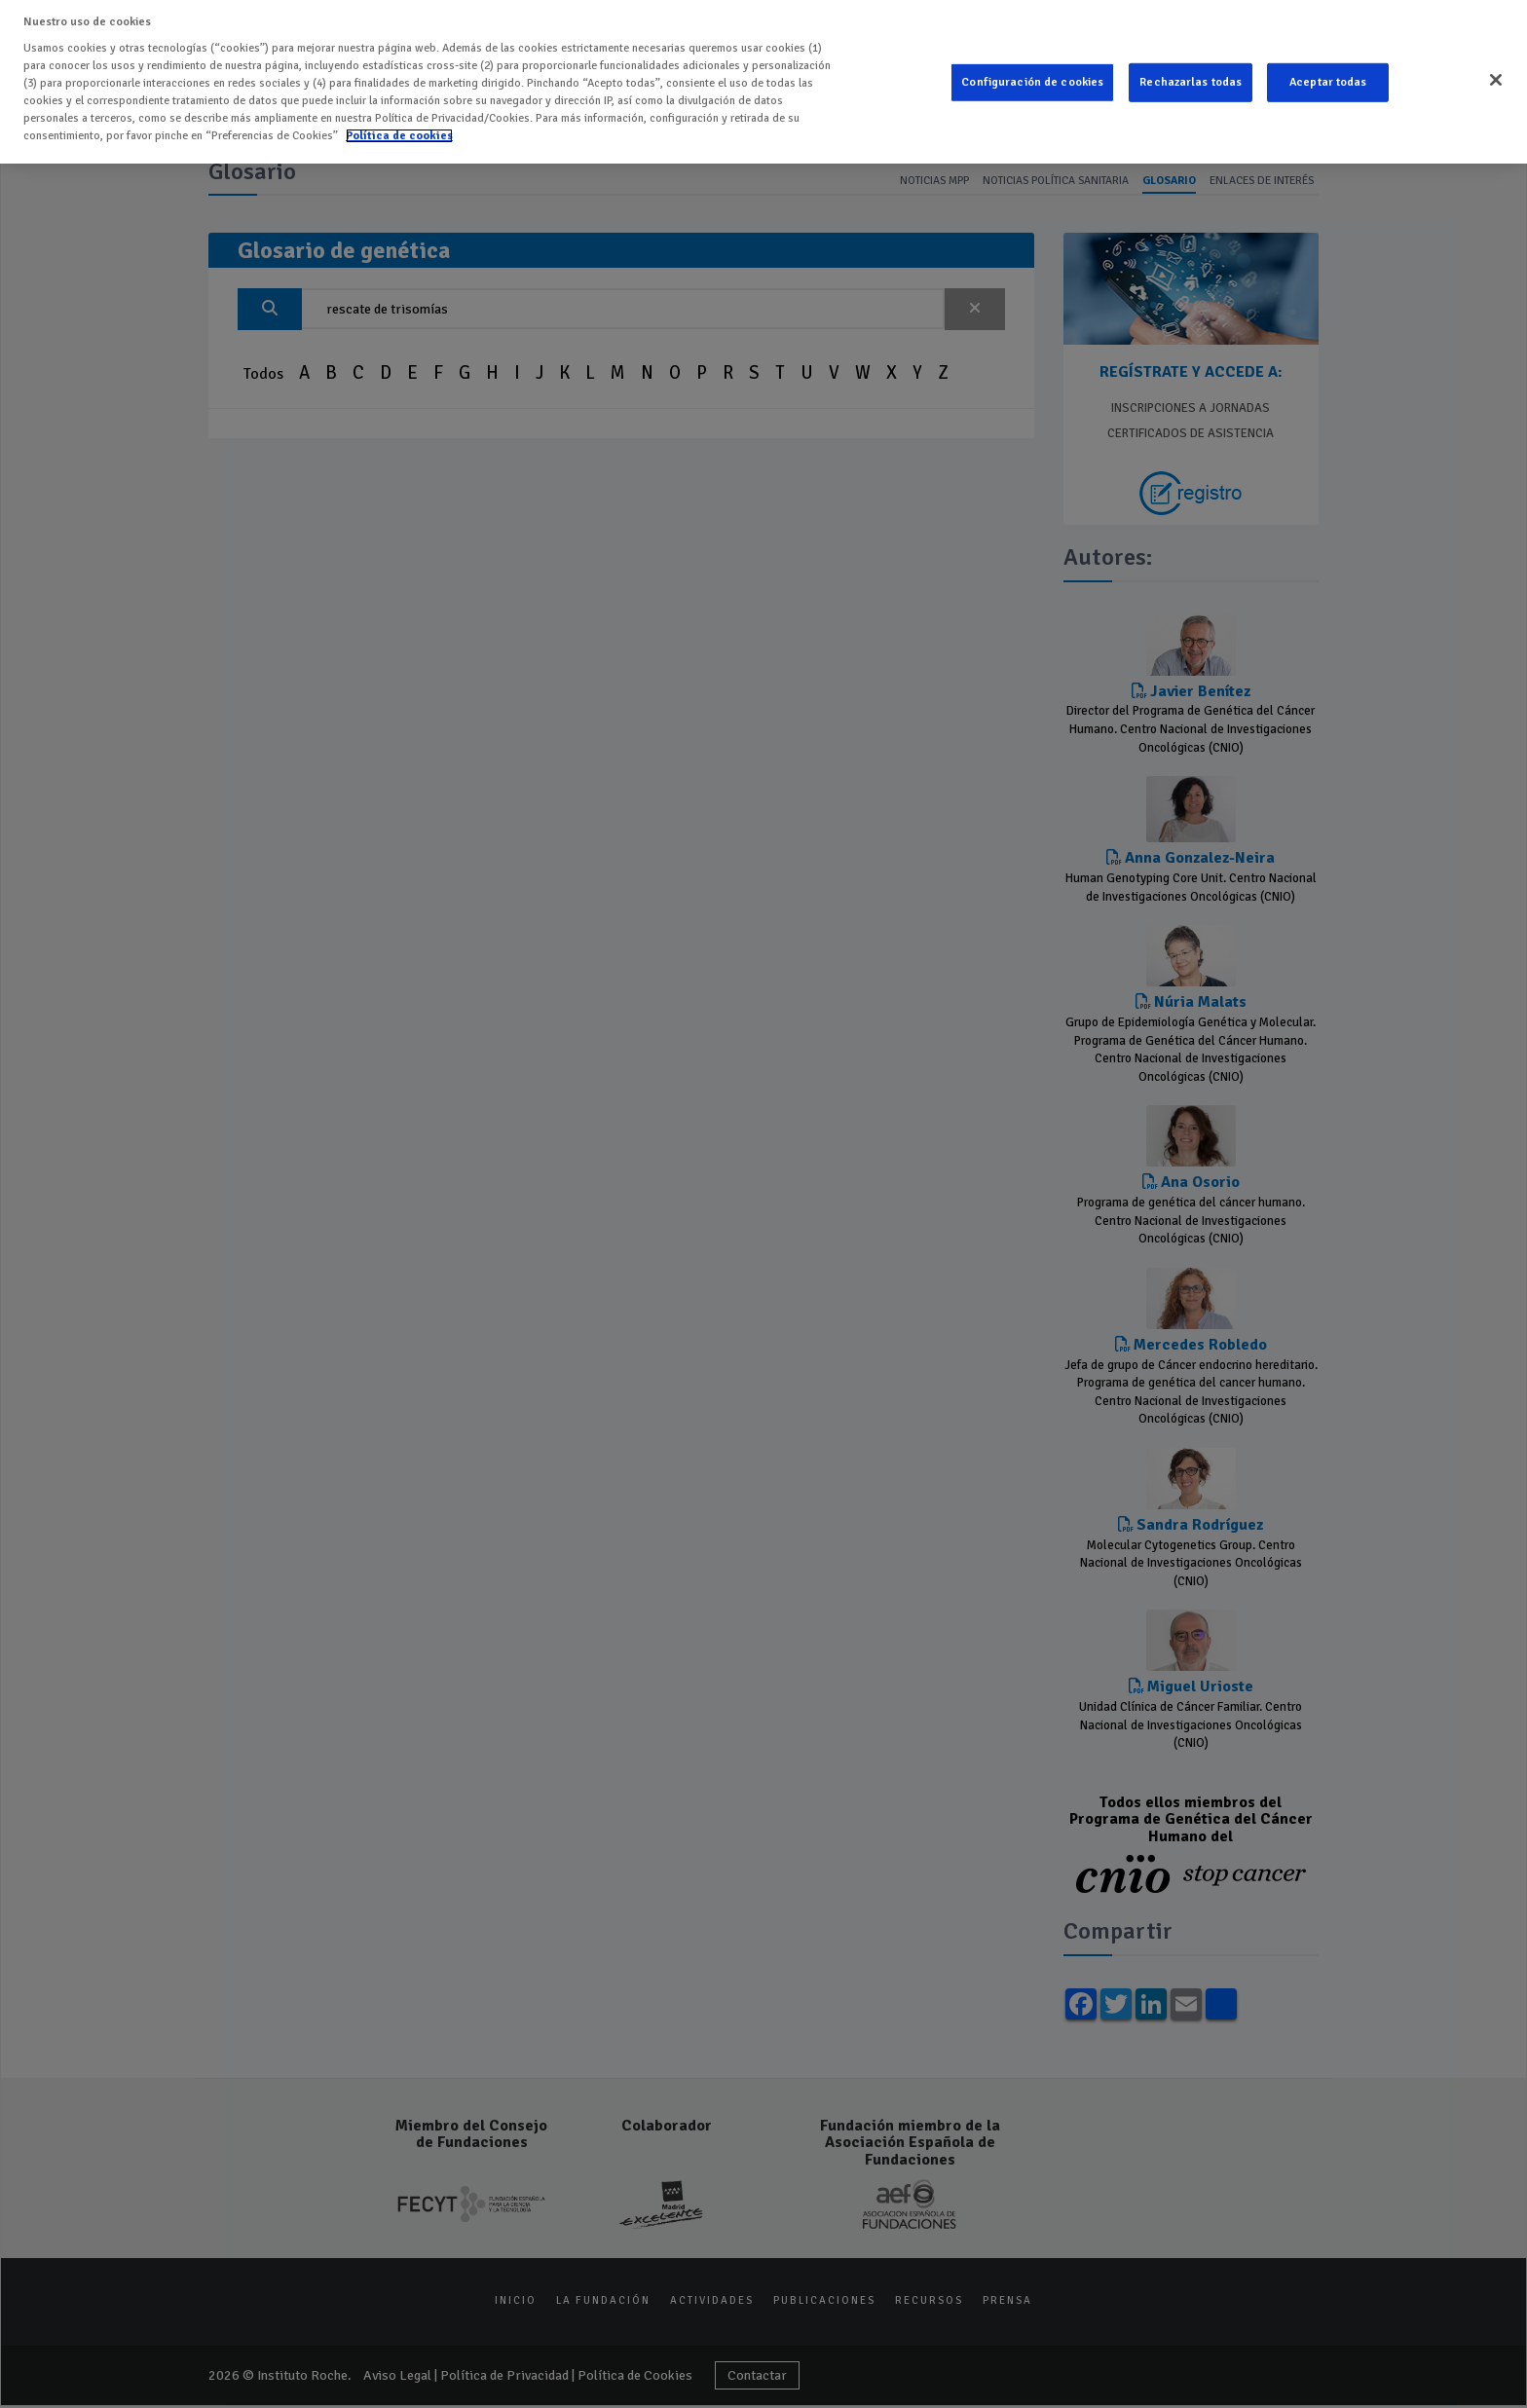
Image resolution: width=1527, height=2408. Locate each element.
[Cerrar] (1495, 73)
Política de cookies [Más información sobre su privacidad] (399, 128)
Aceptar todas (1328, 75)
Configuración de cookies (1032, 75)
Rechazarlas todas (1190, 75)
